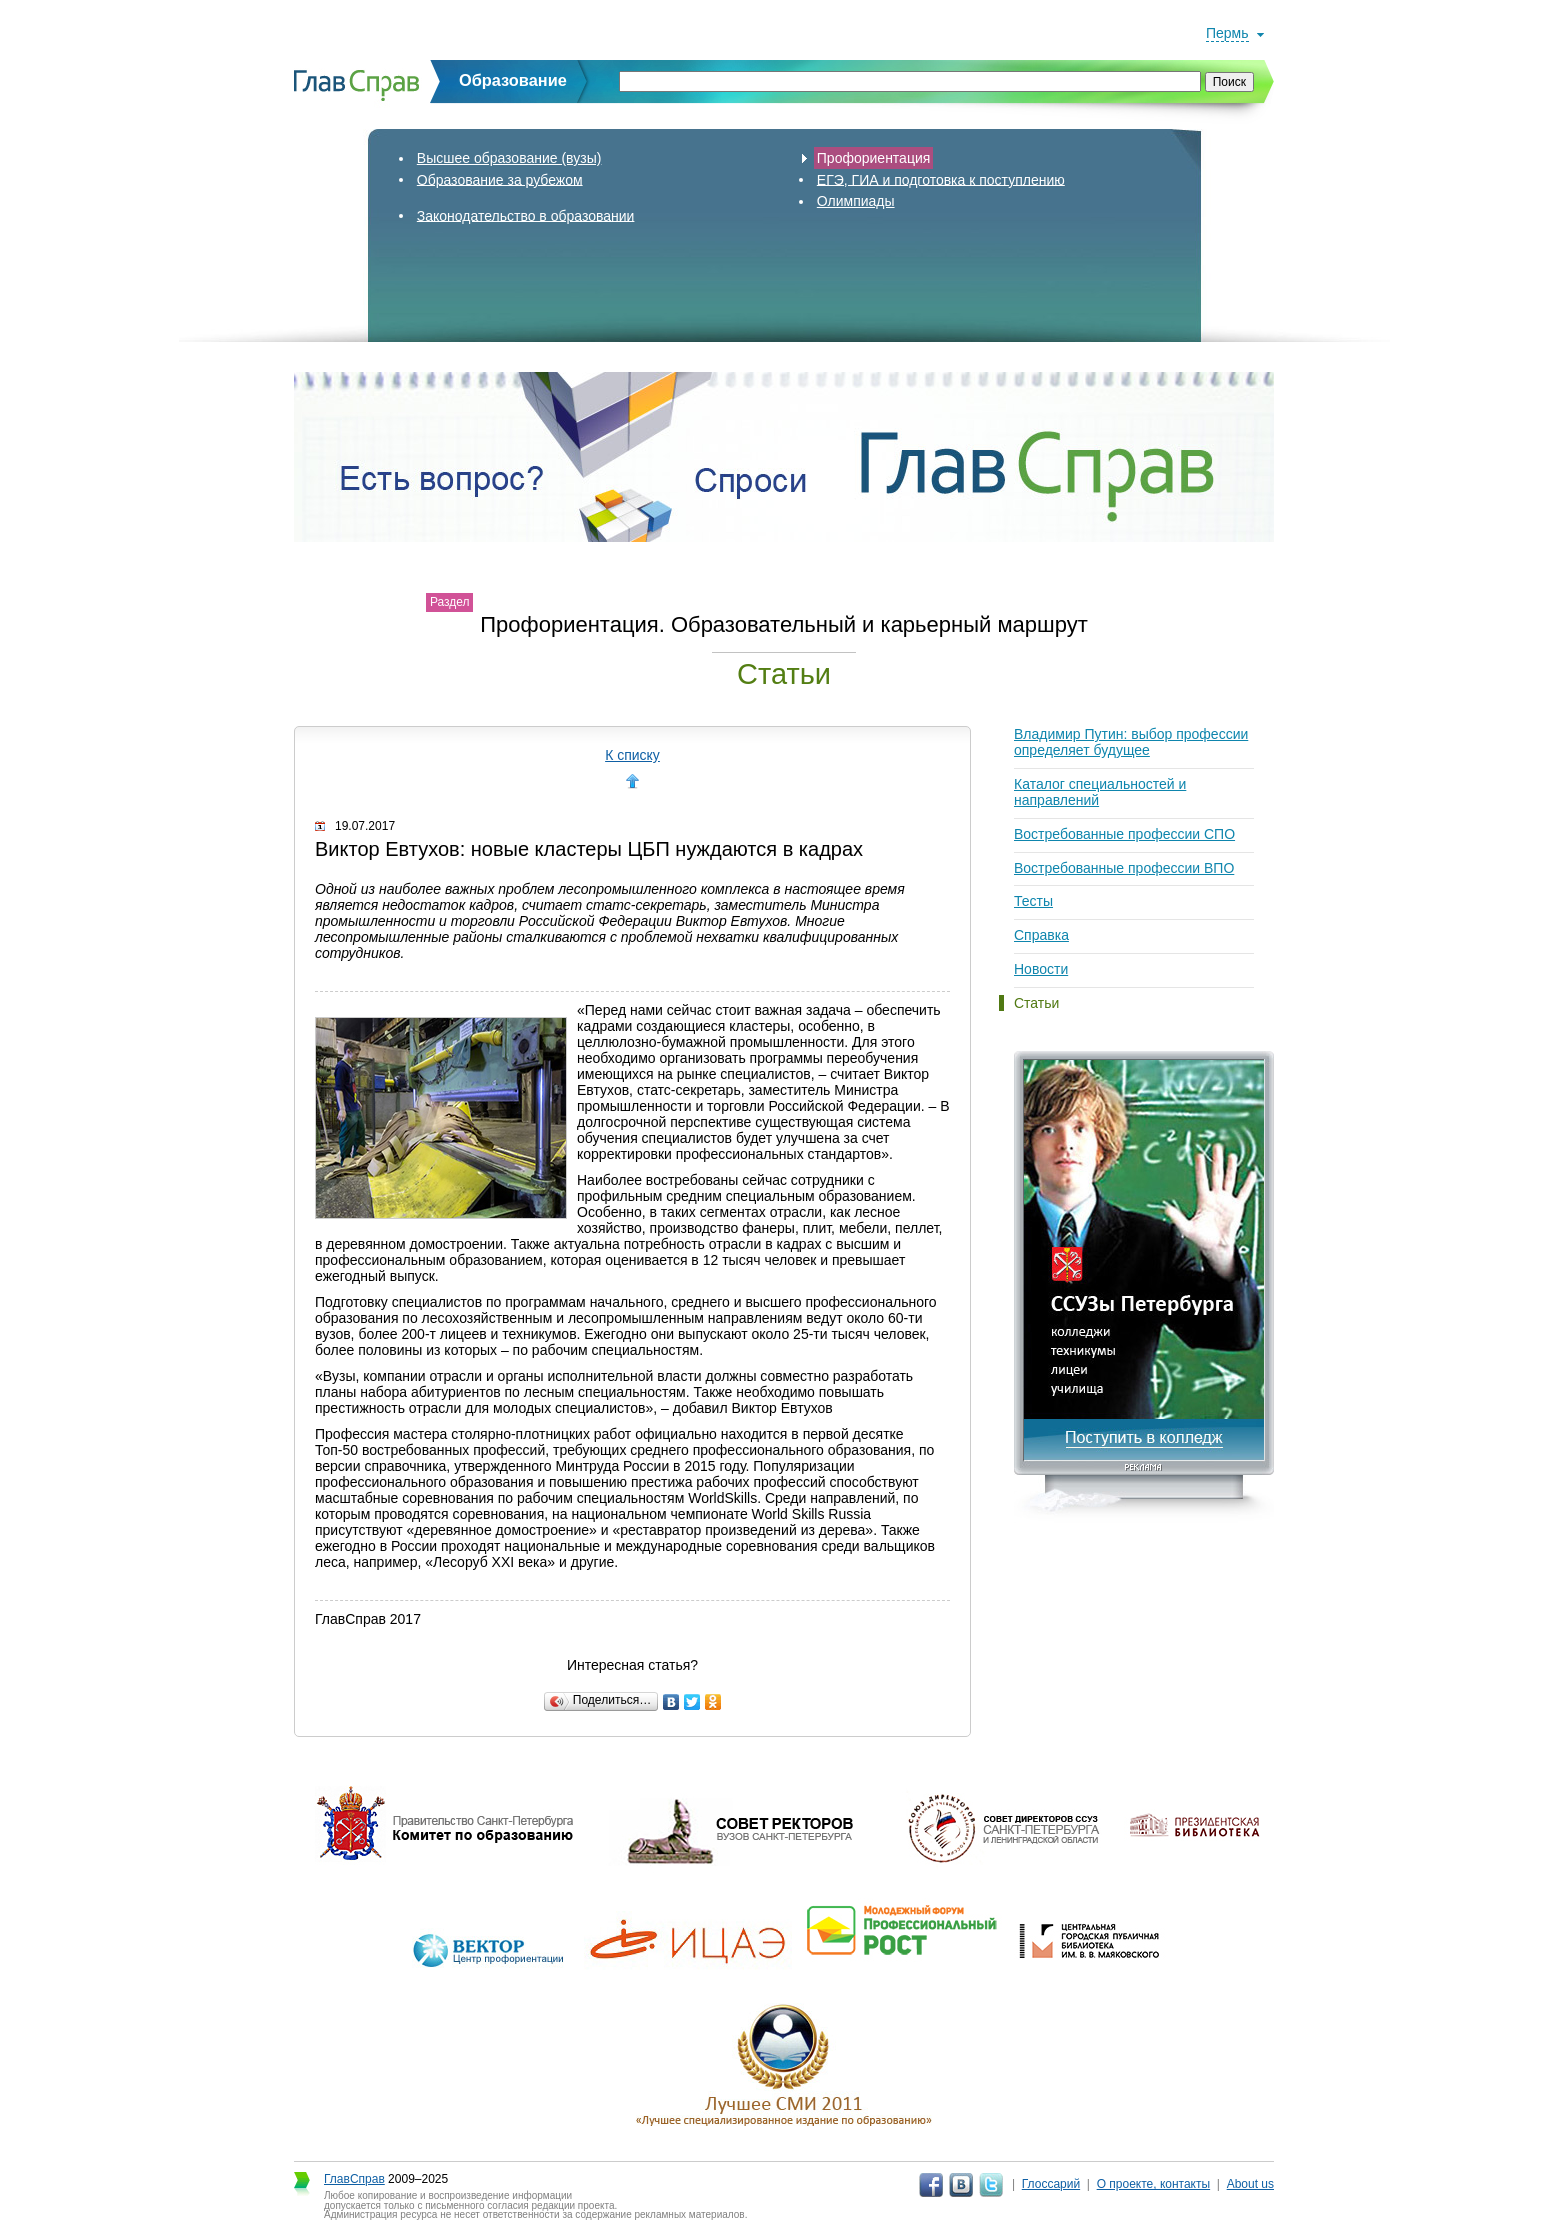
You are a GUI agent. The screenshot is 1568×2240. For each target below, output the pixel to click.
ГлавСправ (354, 2179)
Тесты (1033, 901)
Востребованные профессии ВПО (1124, 868)
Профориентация (874, 158)
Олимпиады (856, 201)
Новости (1041, 969)
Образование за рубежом (500, 179)
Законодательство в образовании (526, 215)
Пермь (1227, 33)
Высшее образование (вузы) (509, 158)
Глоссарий (1051, 2184)
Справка (1041, 935)
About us (1250, 2184)
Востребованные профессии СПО (1124, 834)
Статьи (1036, 1003)
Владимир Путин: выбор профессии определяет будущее (1131, 742)
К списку (632, 755)
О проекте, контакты (1154, 2184)
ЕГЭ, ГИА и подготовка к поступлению (941, 179)
